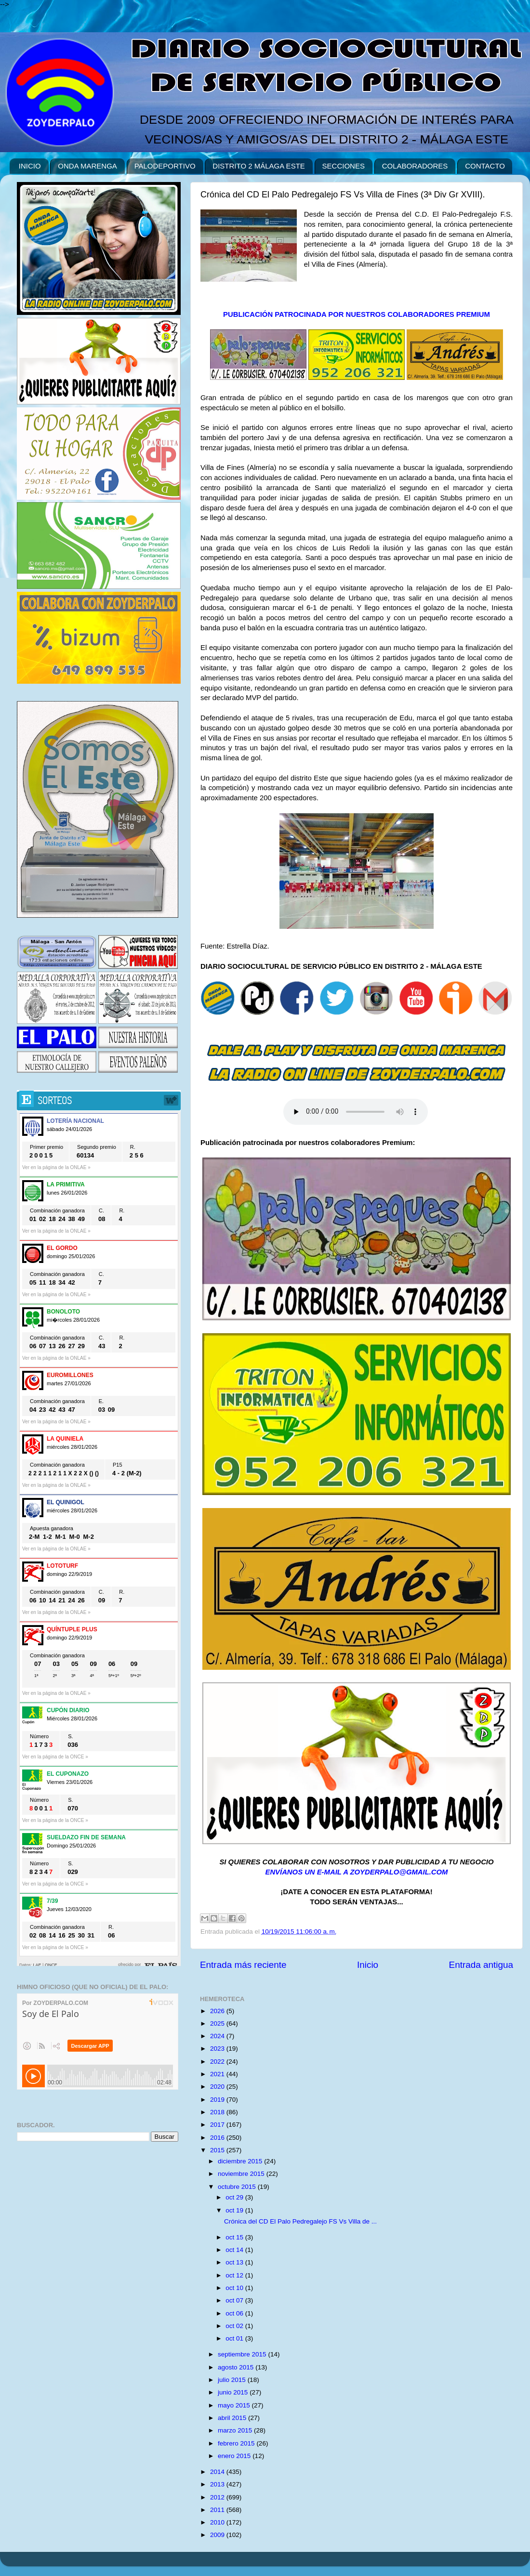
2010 (218, 2522)
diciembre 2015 (241, 2161)
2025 (218, 2023)
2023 (218, 2048)
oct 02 (235, 2325)
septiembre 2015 (243, 2354)
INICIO (30, 166)
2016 (218, 2137)
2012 (218, 2497)
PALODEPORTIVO (165, 166)
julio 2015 (233, 2379)
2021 (218, 2074)
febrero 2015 (237, 2443)
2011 (218, 2509)
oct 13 (235, 2262)
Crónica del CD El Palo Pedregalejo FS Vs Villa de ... (300, 2221)
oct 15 (235, 2237)
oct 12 (235, 2275)
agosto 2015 (236, 2367)
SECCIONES (343, 166)
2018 (218, 2112)
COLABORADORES (415, 166)
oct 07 (235, 2300)
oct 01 (235, 2338)
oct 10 (235, 2287)
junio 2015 (234, 2392)
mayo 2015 (235, 2405)
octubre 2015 (238, 2186)
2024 (218, 2036)
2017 (218, 2124)
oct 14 (235, 2249)
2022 (218, 2061)
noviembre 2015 (242, 2173)
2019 (218, 2099)
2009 (218, 2534)
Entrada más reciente (243, 1965)
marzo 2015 (236, 2430)
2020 (218, 2086)
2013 (218, 2484)
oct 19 (235, 2210)
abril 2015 (233, 2417)
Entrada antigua (481, 1965)
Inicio (367, 1965)
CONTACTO (485, 166)
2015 (218, 2150)
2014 (218, 2471)
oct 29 (235, 2197)
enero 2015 (235, 2455)
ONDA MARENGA (87, 166)
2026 (218, 2011)
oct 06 (235, 2313)
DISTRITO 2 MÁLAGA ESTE (258, 166)
